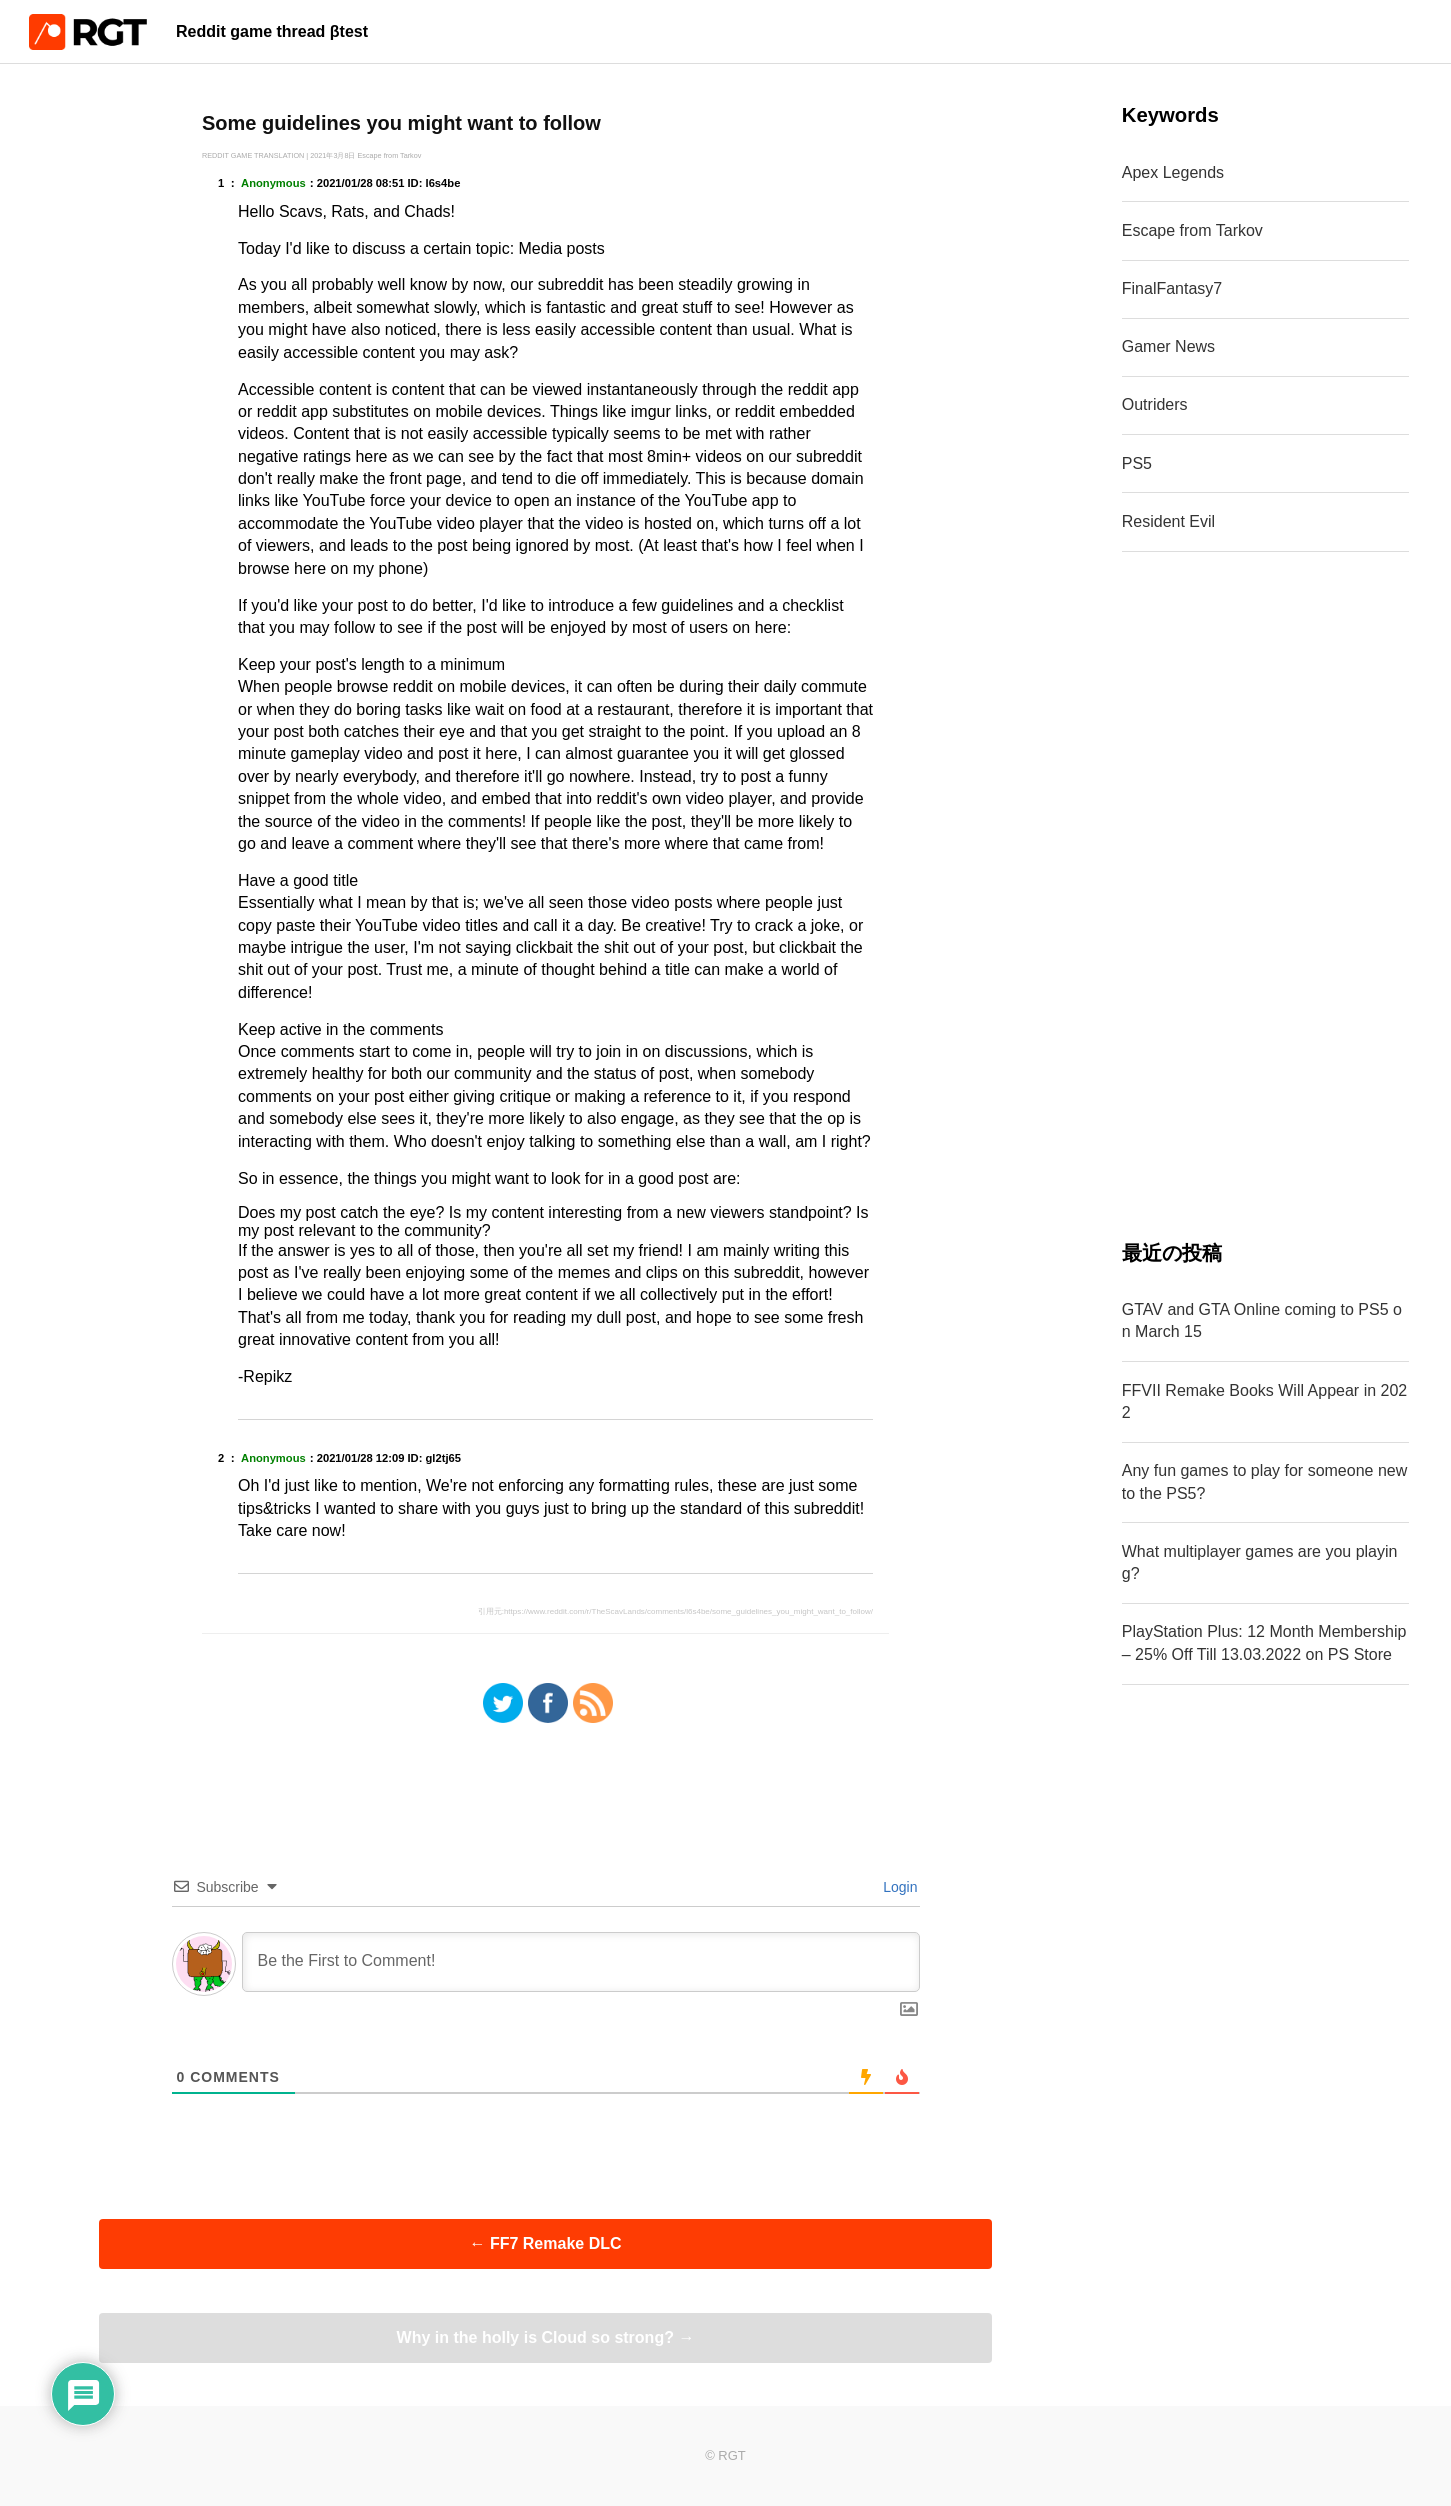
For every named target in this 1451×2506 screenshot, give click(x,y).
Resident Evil (1168, 521)
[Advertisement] (1265, 895)
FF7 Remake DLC (545, 2243)
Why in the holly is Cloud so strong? (546, 2337)
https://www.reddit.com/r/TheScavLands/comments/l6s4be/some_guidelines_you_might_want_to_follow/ (688, 1611)
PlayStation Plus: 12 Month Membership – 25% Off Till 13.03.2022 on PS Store (1264, 1642)
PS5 (1137, 463)
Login (898, 1887)
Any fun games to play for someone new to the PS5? (1265, 1481)
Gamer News (1168, 346)
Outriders (1155, 404)
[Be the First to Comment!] (581, 1962)
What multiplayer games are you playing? (1260, 1562)
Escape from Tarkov (1192, 230)
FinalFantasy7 (1172, 288)
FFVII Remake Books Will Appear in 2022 (1264, 1401)
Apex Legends (1173, 172)
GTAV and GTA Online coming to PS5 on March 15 (1262, 1320)
